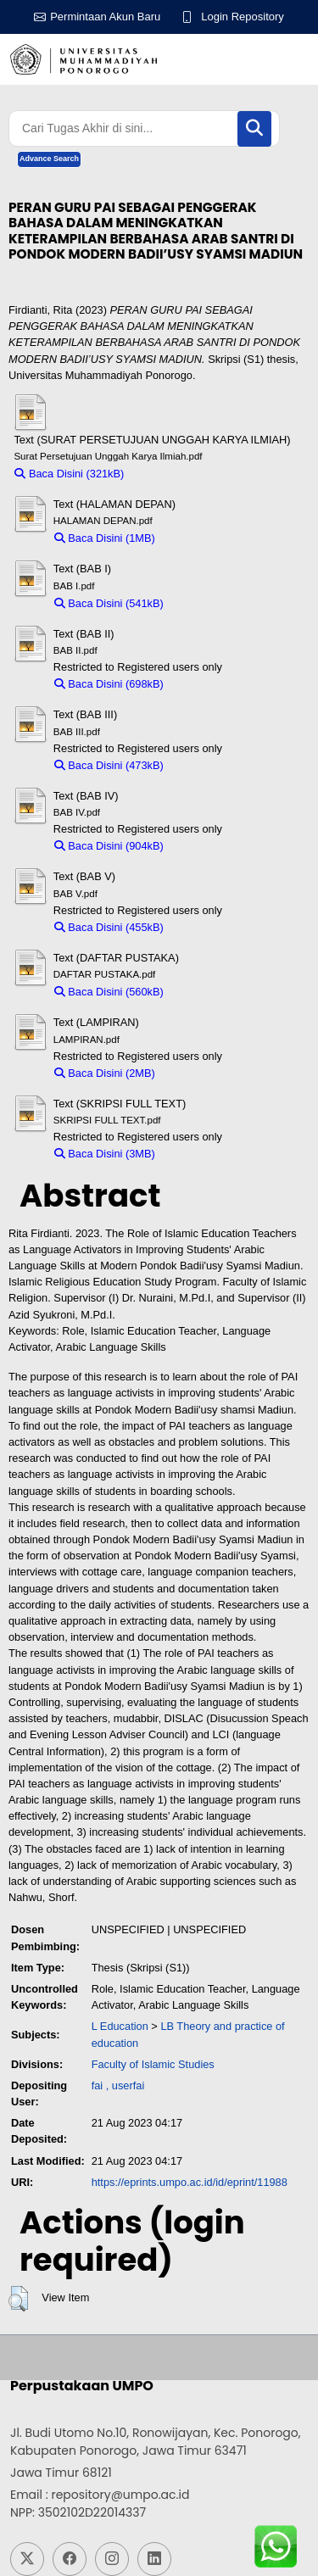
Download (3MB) (203, 1153)
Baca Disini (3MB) (104, 1153)
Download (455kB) (215, 927)
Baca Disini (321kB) (69, 473)
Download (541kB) (215, 603)
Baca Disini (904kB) (109, 845)
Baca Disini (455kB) (109, 927)
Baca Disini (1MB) (104, 538)
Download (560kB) (215, 991)
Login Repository (242, 16)
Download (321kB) (176, 473)
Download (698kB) (215, 683)
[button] (18, 2298)
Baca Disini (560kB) (109, 991)
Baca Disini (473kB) (109, 765)
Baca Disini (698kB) (109, 683)
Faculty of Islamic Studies (153, 2064)
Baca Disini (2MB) (104, 1073)
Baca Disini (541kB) (109, 603)
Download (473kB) (215, 765)
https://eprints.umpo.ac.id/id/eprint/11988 (189, 2182)
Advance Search (49, 158)
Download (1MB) (203, 538)
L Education (120, 2026)
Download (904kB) (215, 845)
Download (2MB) (203, 1073)
